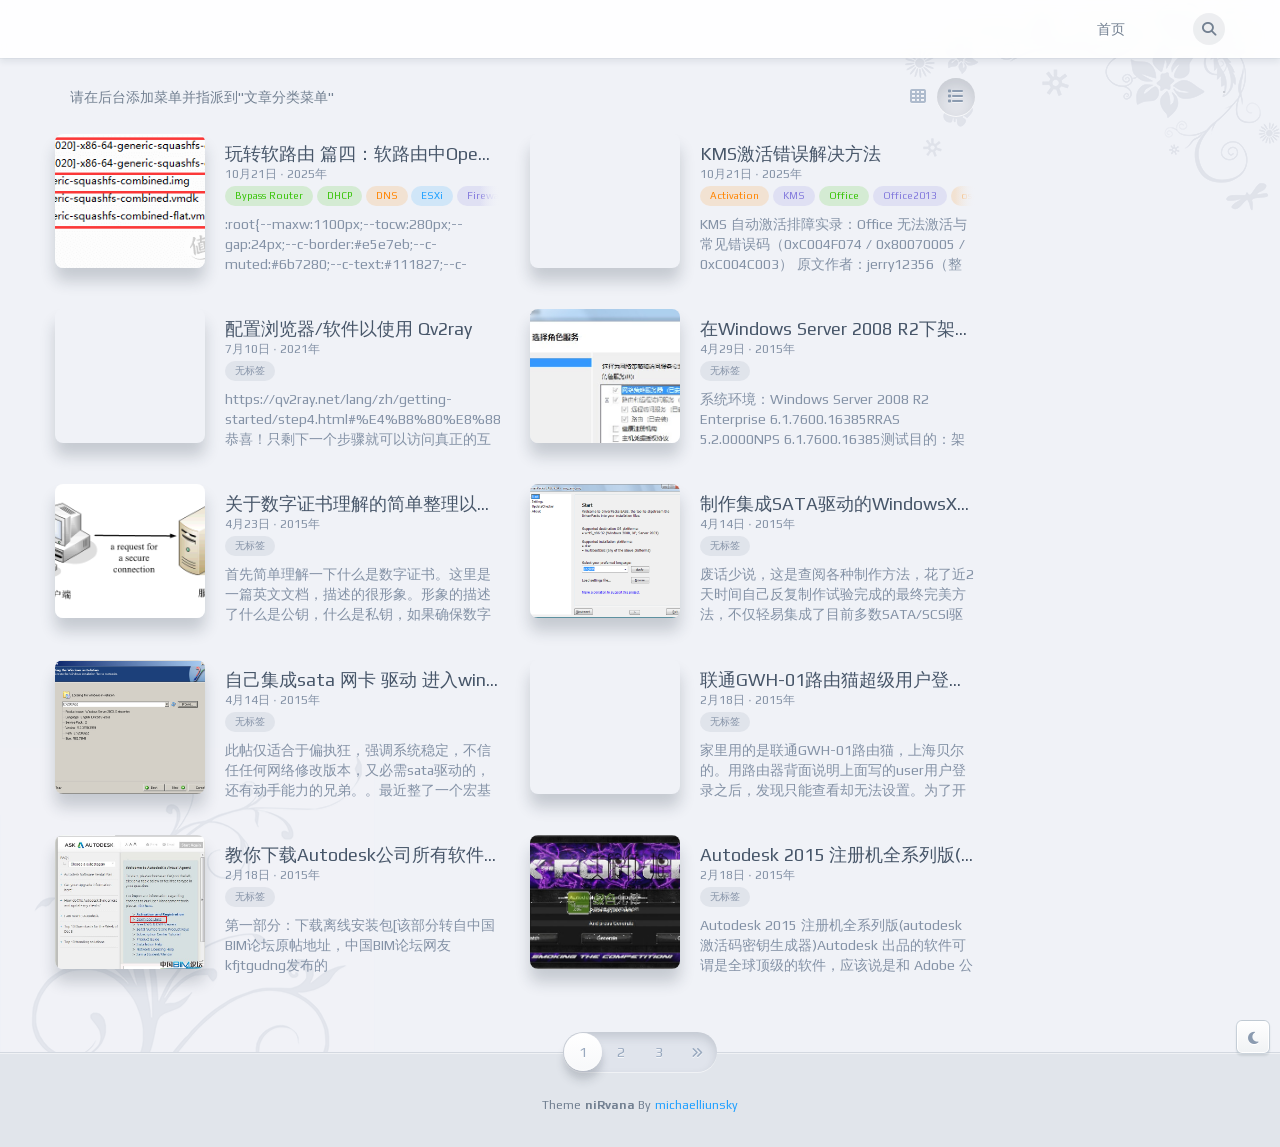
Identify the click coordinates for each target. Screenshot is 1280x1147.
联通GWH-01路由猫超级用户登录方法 (851, 679)
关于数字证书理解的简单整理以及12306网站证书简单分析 (457, 503)
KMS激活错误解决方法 (790, 153)
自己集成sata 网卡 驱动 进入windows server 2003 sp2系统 (461, 679)
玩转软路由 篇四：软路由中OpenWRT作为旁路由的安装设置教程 (485, 153)
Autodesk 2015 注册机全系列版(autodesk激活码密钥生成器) (944, 854)
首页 (1111, 29)
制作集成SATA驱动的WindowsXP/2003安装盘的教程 (912, 503)
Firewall (486, 195)
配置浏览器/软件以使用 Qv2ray (348, 328)
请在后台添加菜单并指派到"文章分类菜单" (202, 97)
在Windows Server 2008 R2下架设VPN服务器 (882, 328)
